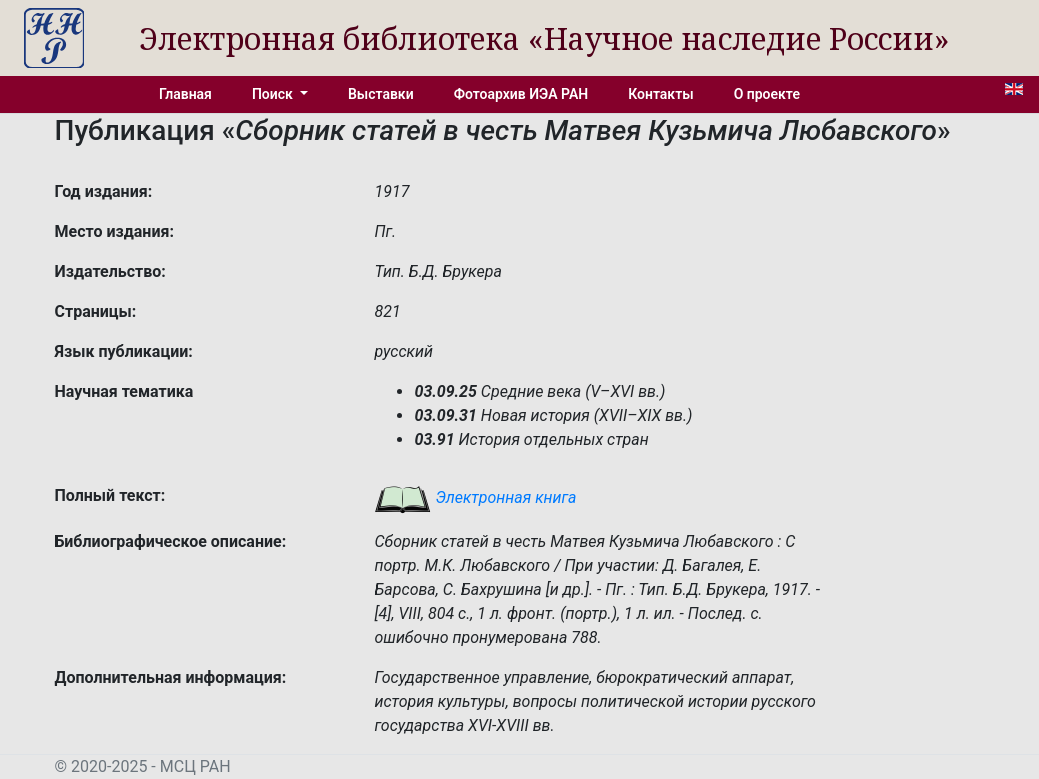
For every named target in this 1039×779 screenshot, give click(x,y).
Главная (185, 94)
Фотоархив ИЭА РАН (521, 94)
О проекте (767, 94)
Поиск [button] (274, 94)
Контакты (660, 94)
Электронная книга (475, 497)
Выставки (381, 94)
